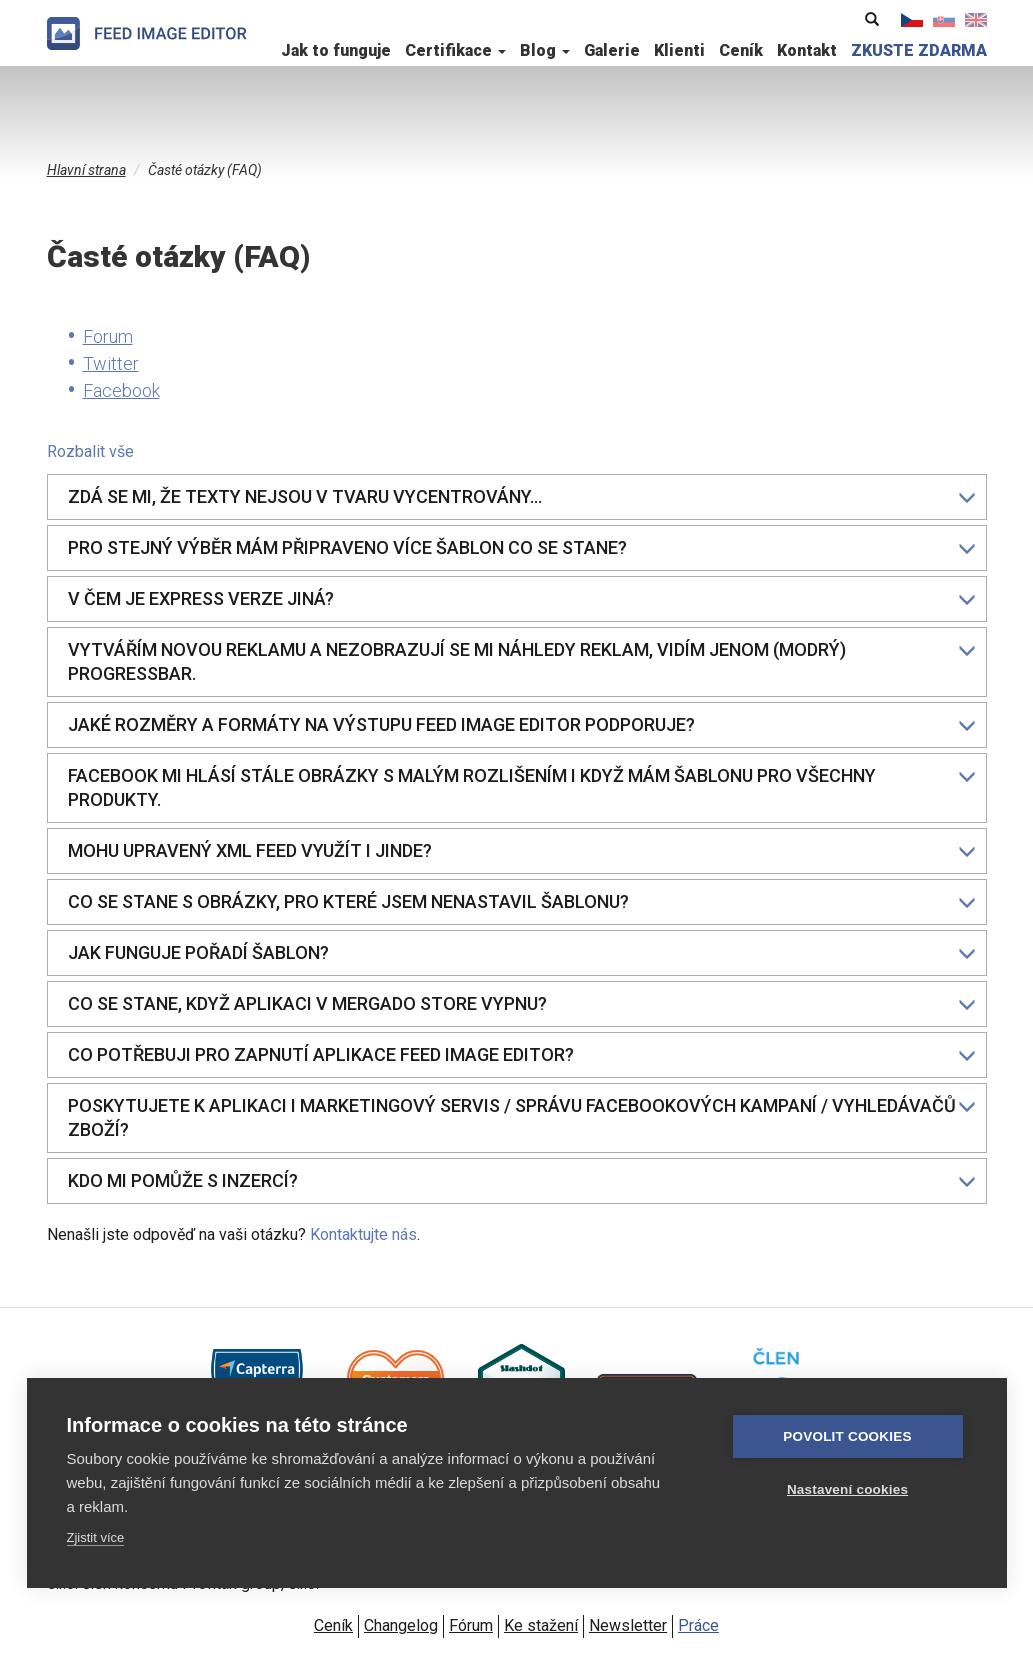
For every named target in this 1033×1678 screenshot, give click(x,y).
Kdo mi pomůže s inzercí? (522, 1180)
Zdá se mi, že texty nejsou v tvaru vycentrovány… (522, 496)
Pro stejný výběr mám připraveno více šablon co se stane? (522, 547)
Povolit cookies (847, 1436)
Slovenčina (944, 20)
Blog (545, 50)
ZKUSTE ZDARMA (919, 50)
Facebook (121, 390)
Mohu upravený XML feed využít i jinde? (522, 850)
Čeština (912, 20)
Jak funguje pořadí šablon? (522, 952)
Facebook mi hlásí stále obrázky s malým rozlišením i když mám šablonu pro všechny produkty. (522, 787)
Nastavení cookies (847, 1489)
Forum (108, 336)
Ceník (741, 50)
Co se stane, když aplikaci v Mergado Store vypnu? (522, 1003)
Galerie (612, 50)
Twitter (111, 363)
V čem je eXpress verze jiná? (522, 598)
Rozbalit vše (90, 451)
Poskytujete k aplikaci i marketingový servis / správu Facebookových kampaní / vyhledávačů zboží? (522, 1117)
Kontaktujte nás (363, 1234)
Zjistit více (96, 1537)
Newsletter (628, 1625)
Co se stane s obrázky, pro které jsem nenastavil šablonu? (522, 901)
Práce (698, 1625)
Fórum (471, 1625)
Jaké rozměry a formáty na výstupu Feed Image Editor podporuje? (522, 724)
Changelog (401, 1625)
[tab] (517, 497)
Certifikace (455, 50)
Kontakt (807, 50)
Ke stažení (541, 1625)
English (976, 20)
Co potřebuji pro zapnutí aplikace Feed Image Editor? (522, 1054)
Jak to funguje (336, 50)
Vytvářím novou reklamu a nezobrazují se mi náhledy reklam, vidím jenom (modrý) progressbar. (522, 661)
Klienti (679, 50)
